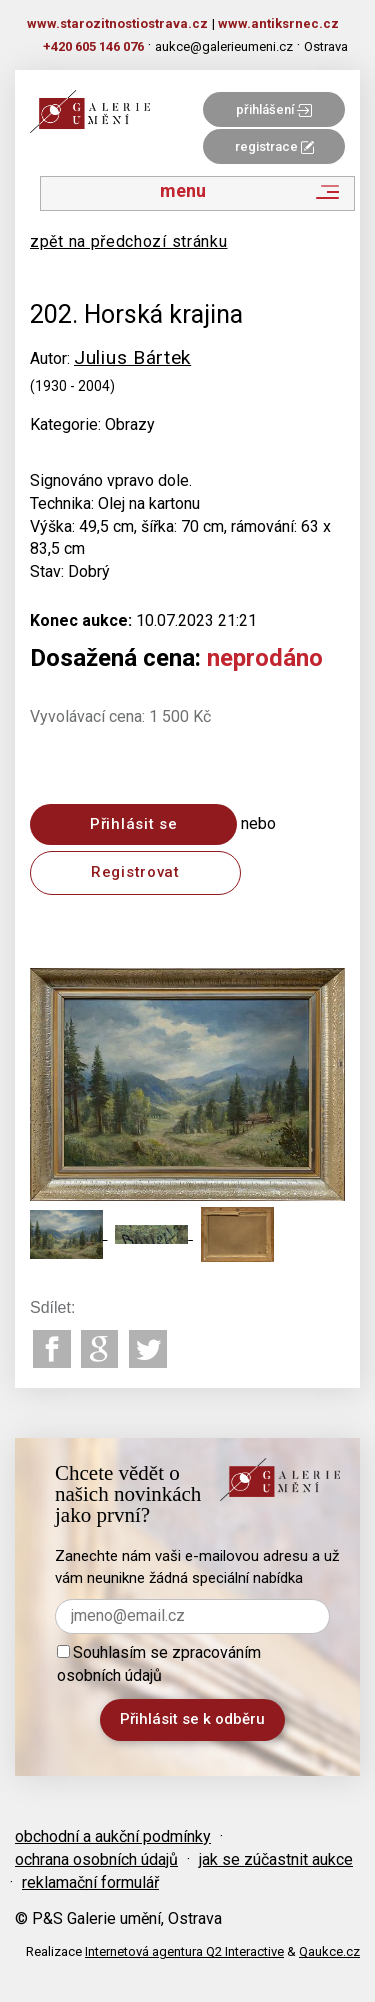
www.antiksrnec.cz (278, 23)
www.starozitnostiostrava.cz (117, 23)
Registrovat (135, 872)
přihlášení (274, 109)
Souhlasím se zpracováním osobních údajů (159, 1664)
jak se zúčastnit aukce (276, 1859)
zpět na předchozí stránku (129, 241)
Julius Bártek (132, 357)
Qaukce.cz (329, 1951)
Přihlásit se (133, 824)
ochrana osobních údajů (96, 1859)
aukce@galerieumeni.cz (224, 46)
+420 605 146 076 (93, 46)
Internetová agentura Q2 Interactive (184, 1951)
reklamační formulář (90, 1882)
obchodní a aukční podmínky (113, 1836)
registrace (274, 146)
